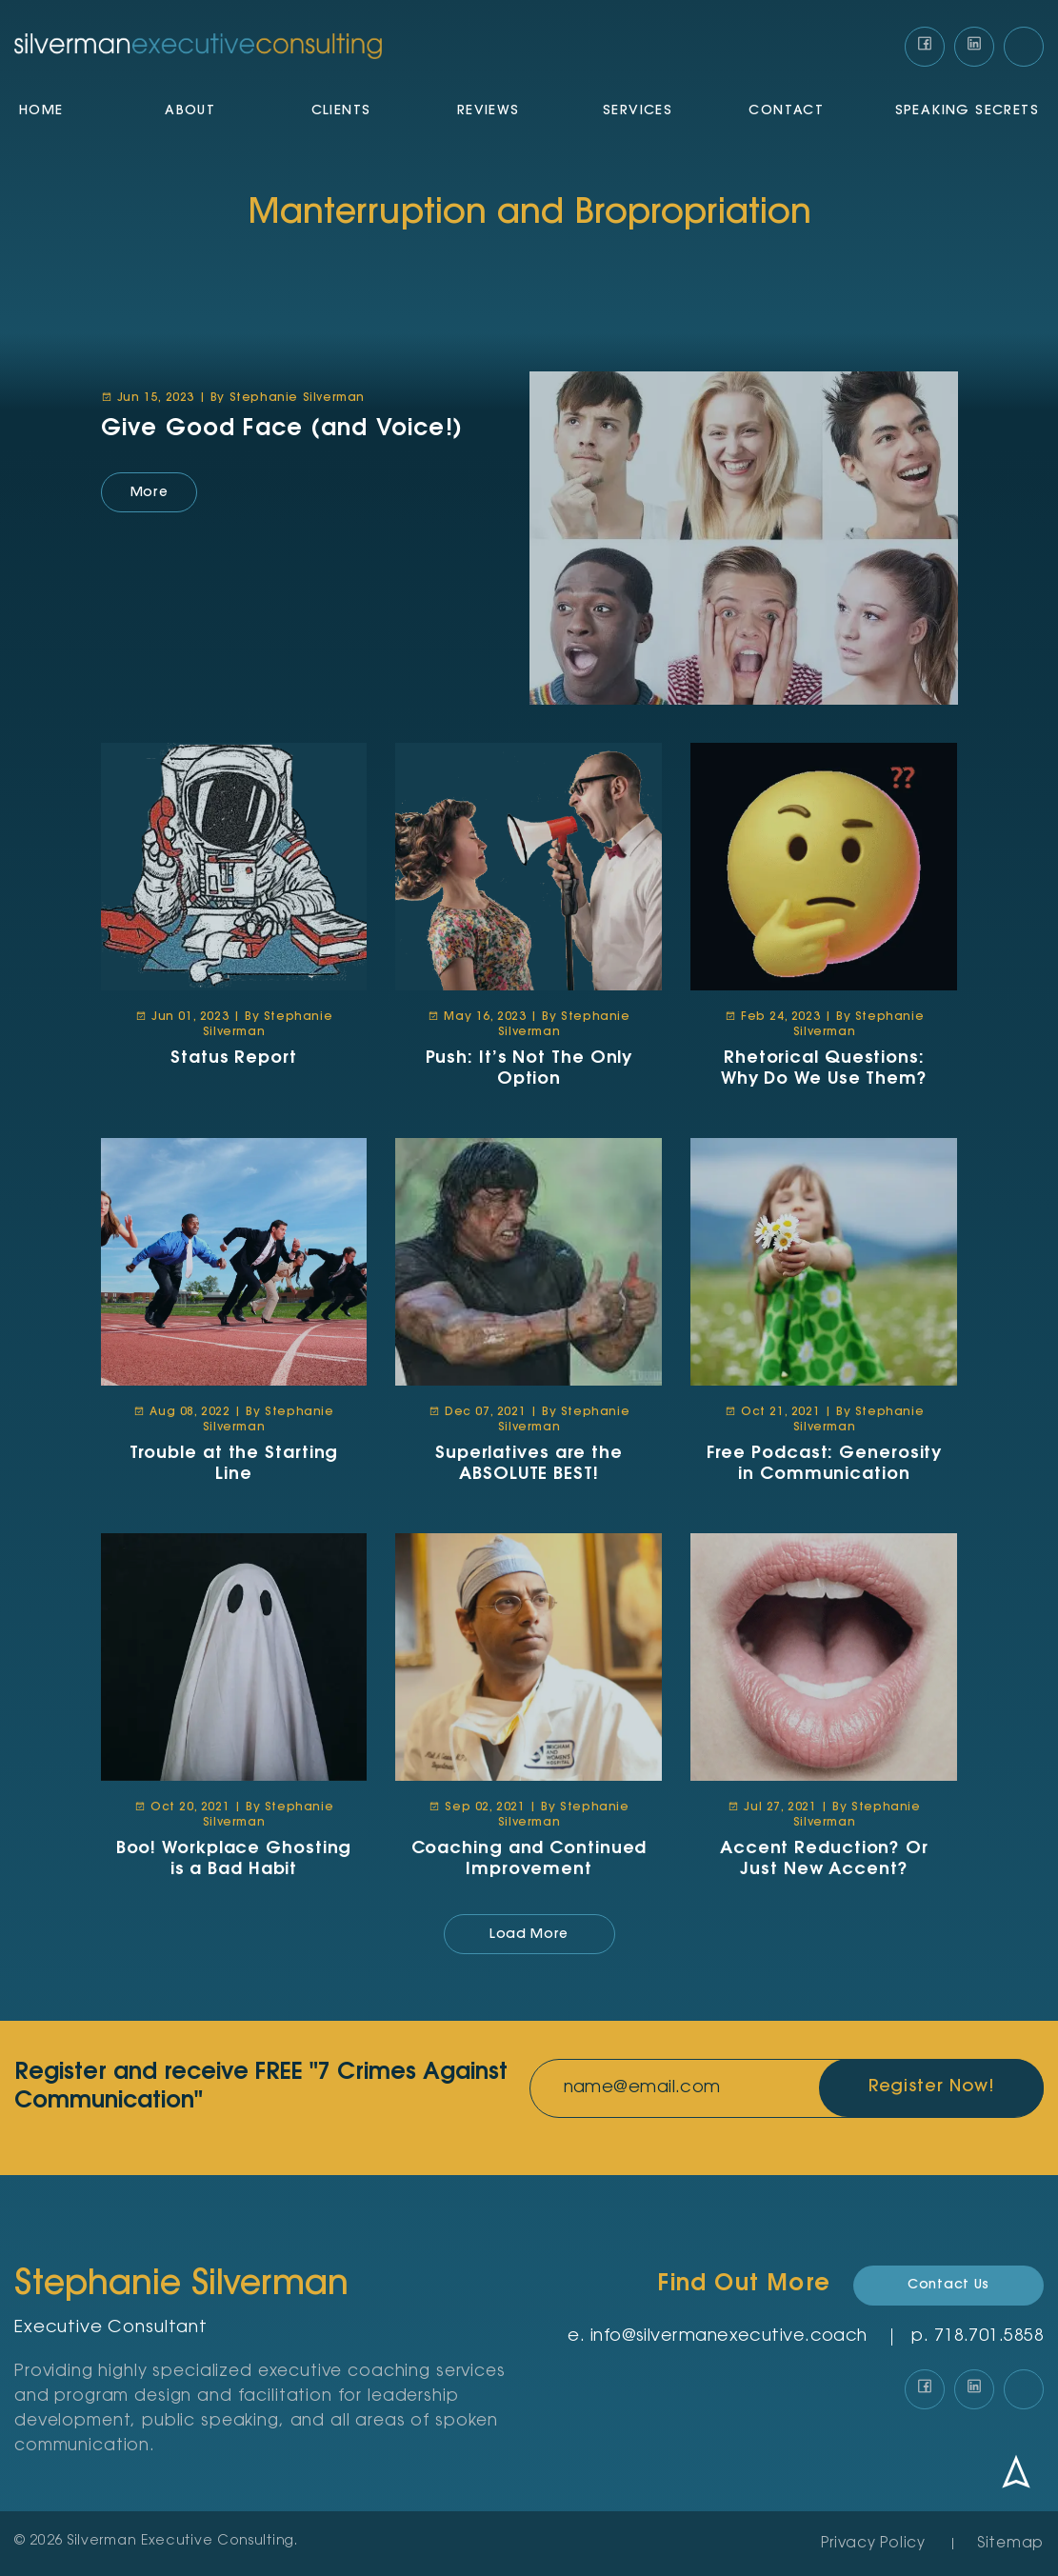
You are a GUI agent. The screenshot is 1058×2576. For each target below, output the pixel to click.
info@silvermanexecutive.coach (729, 2337)
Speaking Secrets (967, 112)
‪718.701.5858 (989, 2337)
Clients (341, 112)
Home (41, 112)
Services (637, 112)
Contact (786, 112)
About (190, 112)
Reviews (488, 112)
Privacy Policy (873, 2544)
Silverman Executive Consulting (181, 2541)
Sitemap (1010, 2544)
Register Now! (930, 2088)
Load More (529, 1935)
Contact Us (948, 2285)
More (149, 493)
